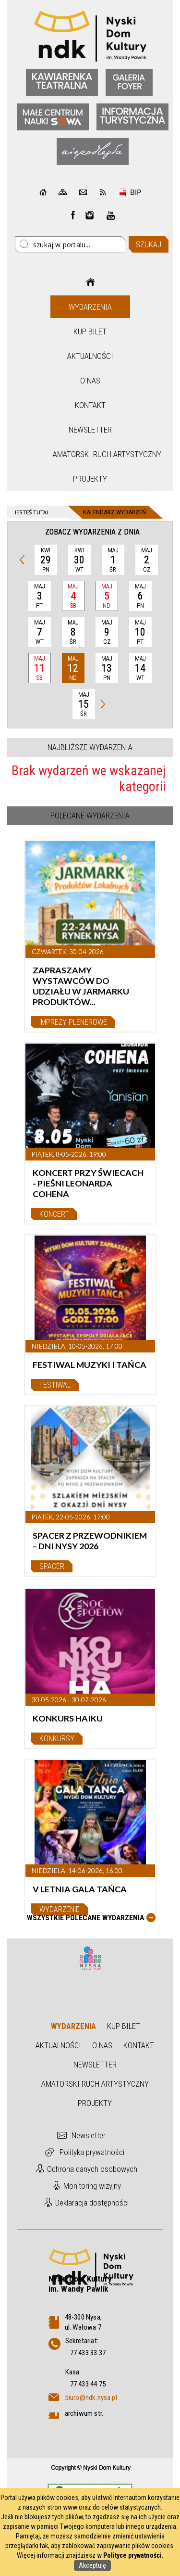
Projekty (90, 479)
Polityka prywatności (92, 2152)
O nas (90, 380)
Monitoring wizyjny (92, 2186)
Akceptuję (92, 2565)
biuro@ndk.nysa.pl (91, 2397)
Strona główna (90, 282)
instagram (89, 215)
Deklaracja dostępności (92, 2202)
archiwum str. (84, 2413)
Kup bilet (90, 331)
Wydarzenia (90, 307)
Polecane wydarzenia (90, 815)
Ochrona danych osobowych (92, 2169)
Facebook (73, 215)
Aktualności (90, 356)
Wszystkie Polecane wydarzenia (85, 1917)
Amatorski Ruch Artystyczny (91, 454)
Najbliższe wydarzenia (90, 747)
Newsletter (90, 429)
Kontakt (90, 405)
